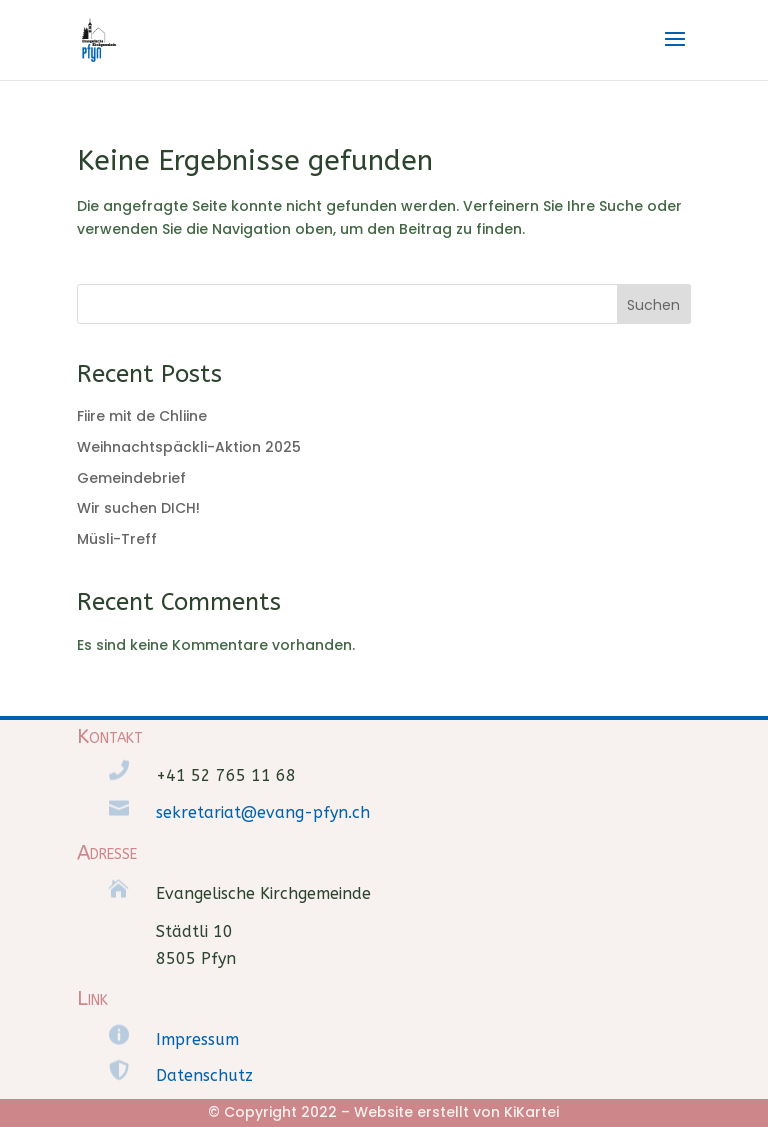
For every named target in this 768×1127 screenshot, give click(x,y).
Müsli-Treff (117, 539)
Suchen (653, 305)
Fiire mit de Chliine (142, 416)
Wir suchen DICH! (138, 508)
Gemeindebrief (131, 478)
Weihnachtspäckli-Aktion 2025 (189, 447)
